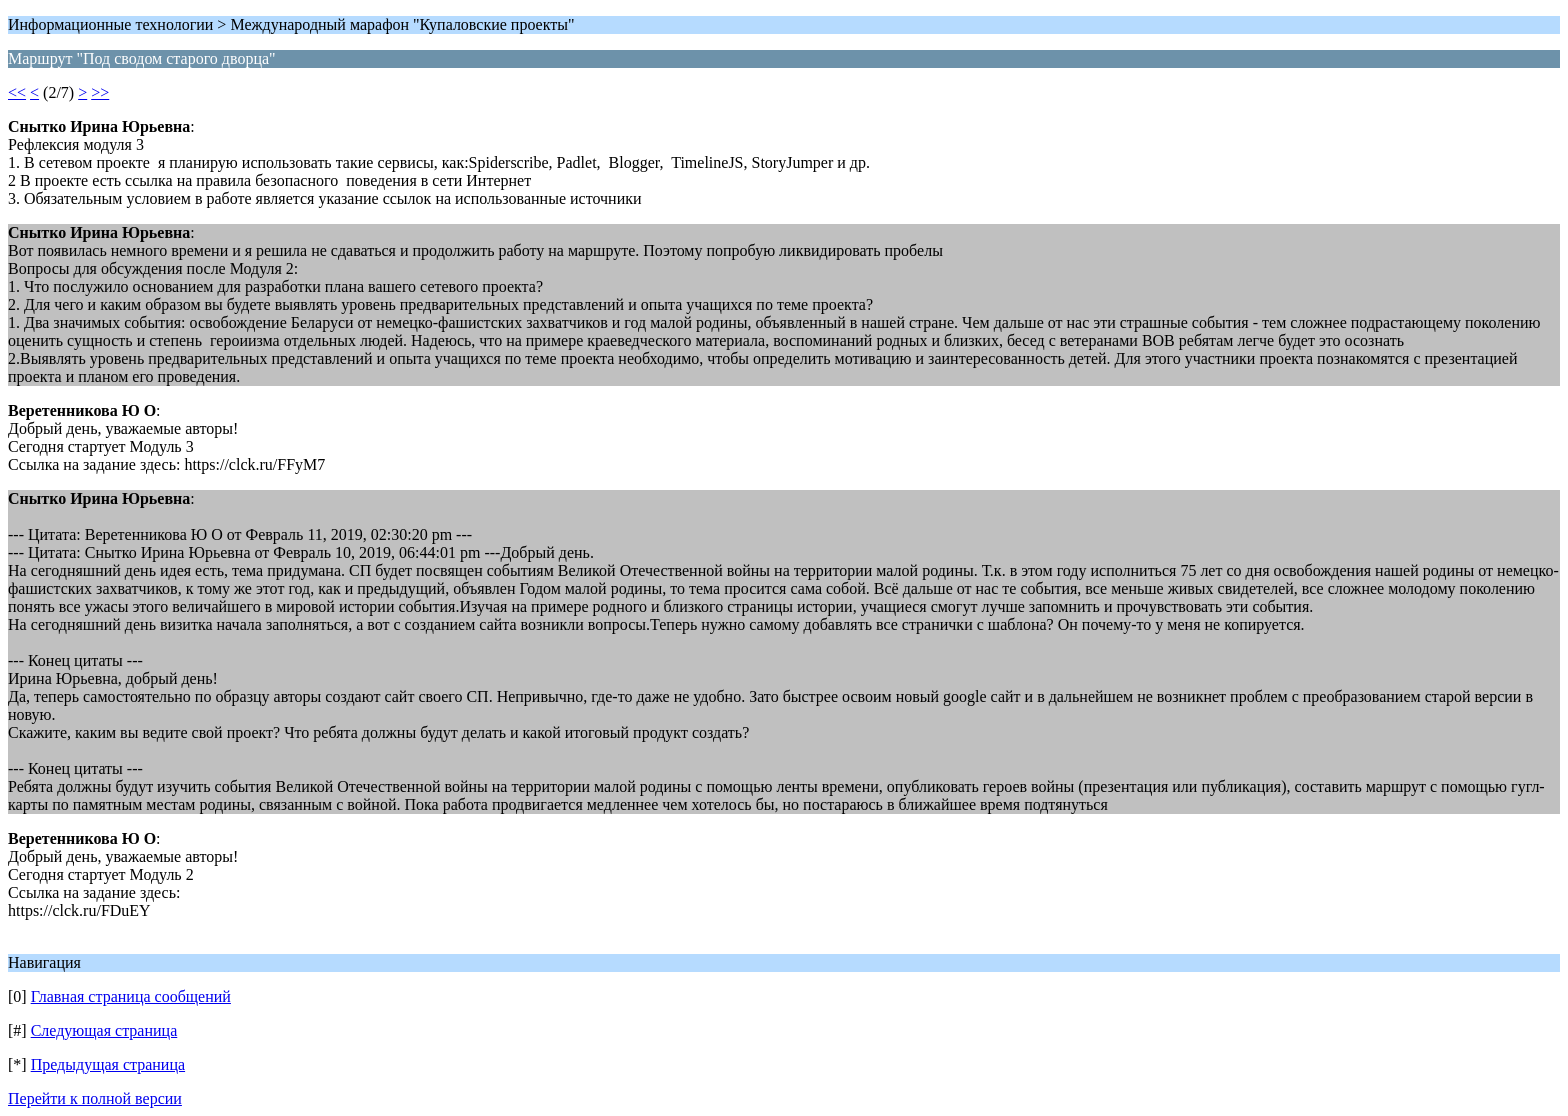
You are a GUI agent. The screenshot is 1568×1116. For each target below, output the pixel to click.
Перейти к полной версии (95, 1098)
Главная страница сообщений (131, 996)
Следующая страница (104, 1030)
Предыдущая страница (108, 1064)
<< (17, 92)
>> (100, 92)
